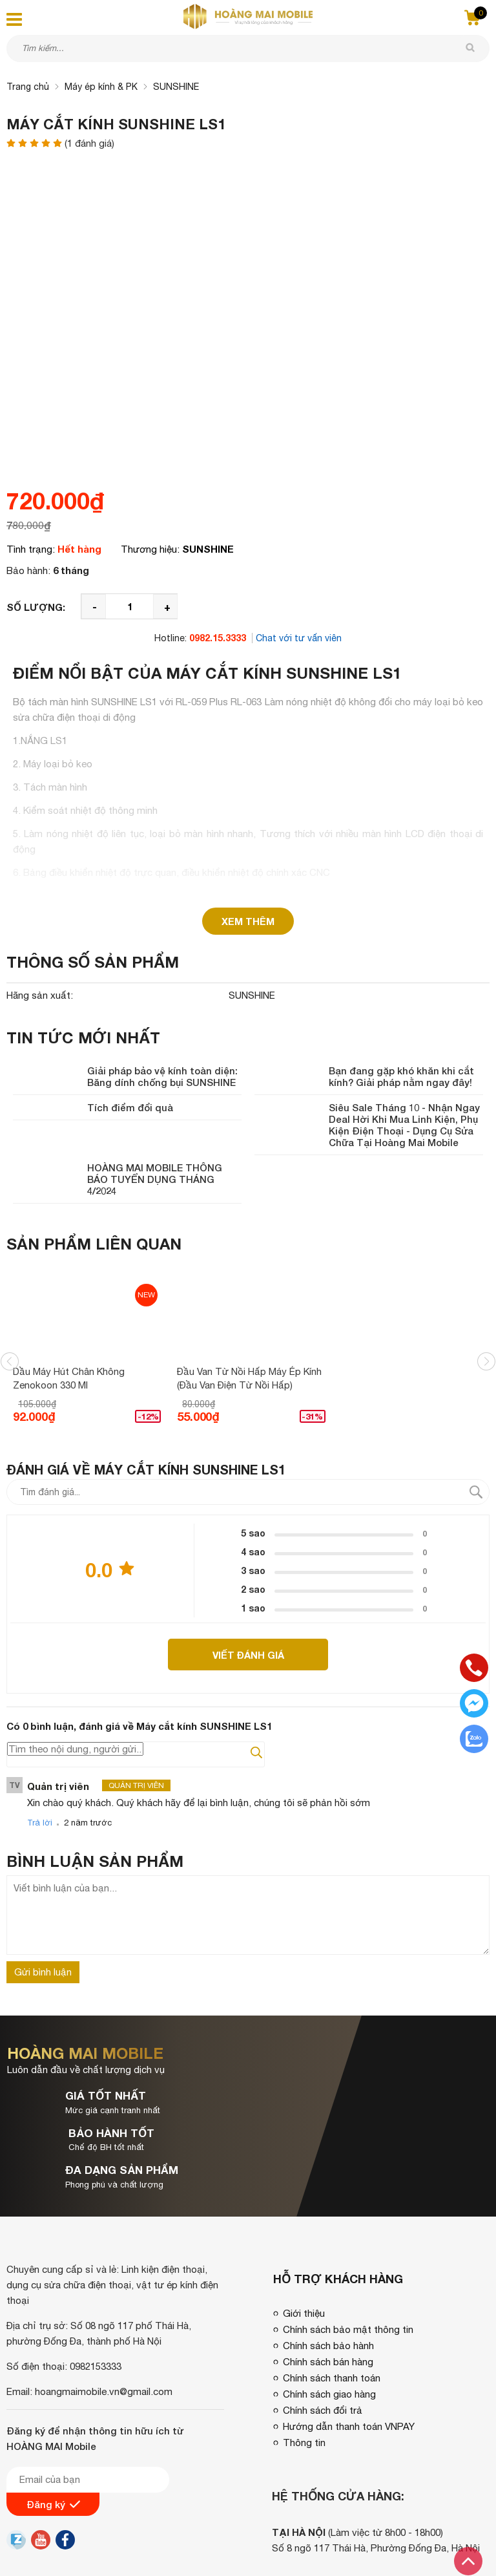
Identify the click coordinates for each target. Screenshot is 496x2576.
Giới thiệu (304, 2238)
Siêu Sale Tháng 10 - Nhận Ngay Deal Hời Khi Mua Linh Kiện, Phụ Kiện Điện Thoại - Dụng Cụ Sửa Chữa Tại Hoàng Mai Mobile (404, 1125)
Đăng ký (53, 2430)
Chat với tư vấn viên (299, 638)
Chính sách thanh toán (331, 2303)
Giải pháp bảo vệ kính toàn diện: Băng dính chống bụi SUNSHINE (162, 1076)
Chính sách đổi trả (322, 2335)
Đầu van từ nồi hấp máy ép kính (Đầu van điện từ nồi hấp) (249, 1378)
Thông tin (304, 2368)
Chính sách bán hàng (328, 2287)
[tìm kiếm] (470, 48)
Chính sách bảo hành (328, 2271)
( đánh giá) (89, 143)
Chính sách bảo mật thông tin (348, 2255)
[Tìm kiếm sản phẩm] (248, 48)
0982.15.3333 (217, 637)
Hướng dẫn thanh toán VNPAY (349, 2352)
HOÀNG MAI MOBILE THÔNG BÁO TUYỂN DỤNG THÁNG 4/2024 (154, 1179)
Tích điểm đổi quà (130, 1107)
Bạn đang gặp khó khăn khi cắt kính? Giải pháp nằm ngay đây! (401, 1076)
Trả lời (39, 1824)
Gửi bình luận (43, 1973)
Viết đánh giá (248, 1655)
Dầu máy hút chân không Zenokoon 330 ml (69, 1378)
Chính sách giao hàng (329, 2319)
